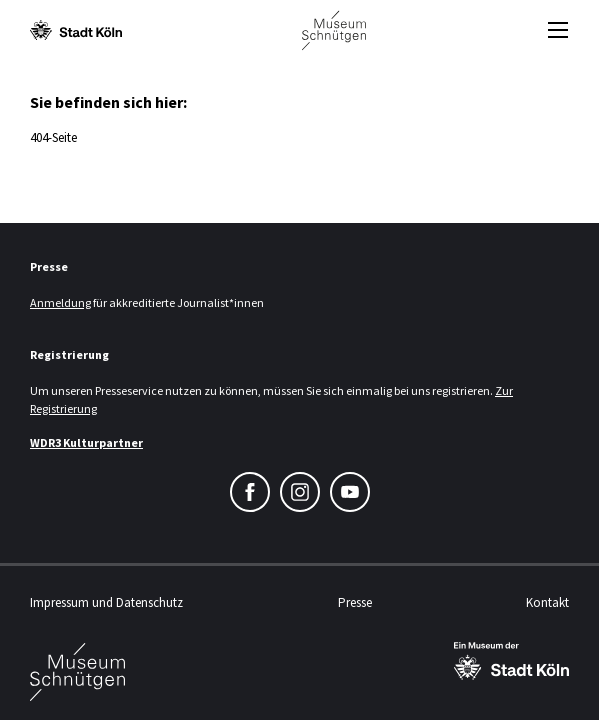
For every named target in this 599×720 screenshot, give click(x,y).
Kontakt (547, 602)
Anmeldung (60, 302)
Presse (355, 602)
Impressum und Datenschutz (106, 602)
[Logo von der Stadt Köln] (76, 30)
